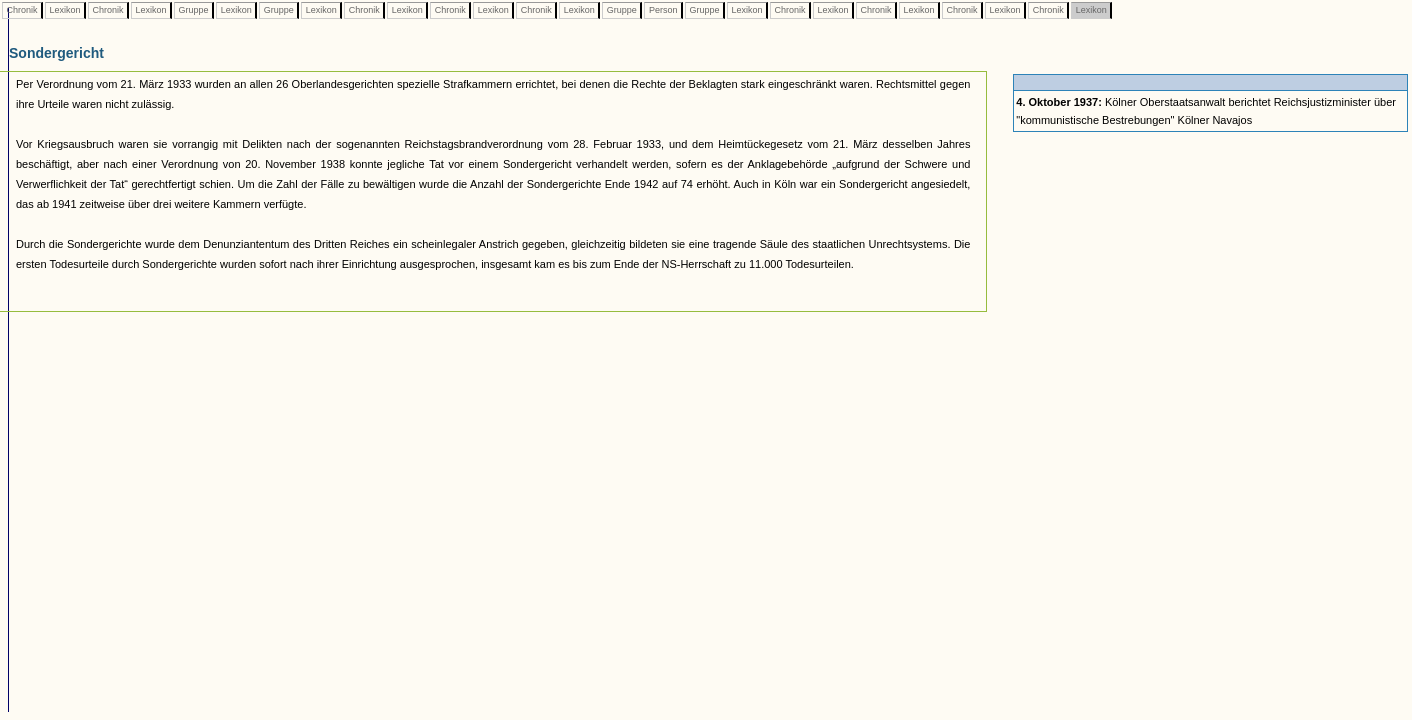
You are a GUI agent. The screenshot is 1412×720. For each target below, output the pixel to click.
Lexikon (65, 10)
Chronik (22, 10)
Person (663, 10)
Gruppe (193, 10)
